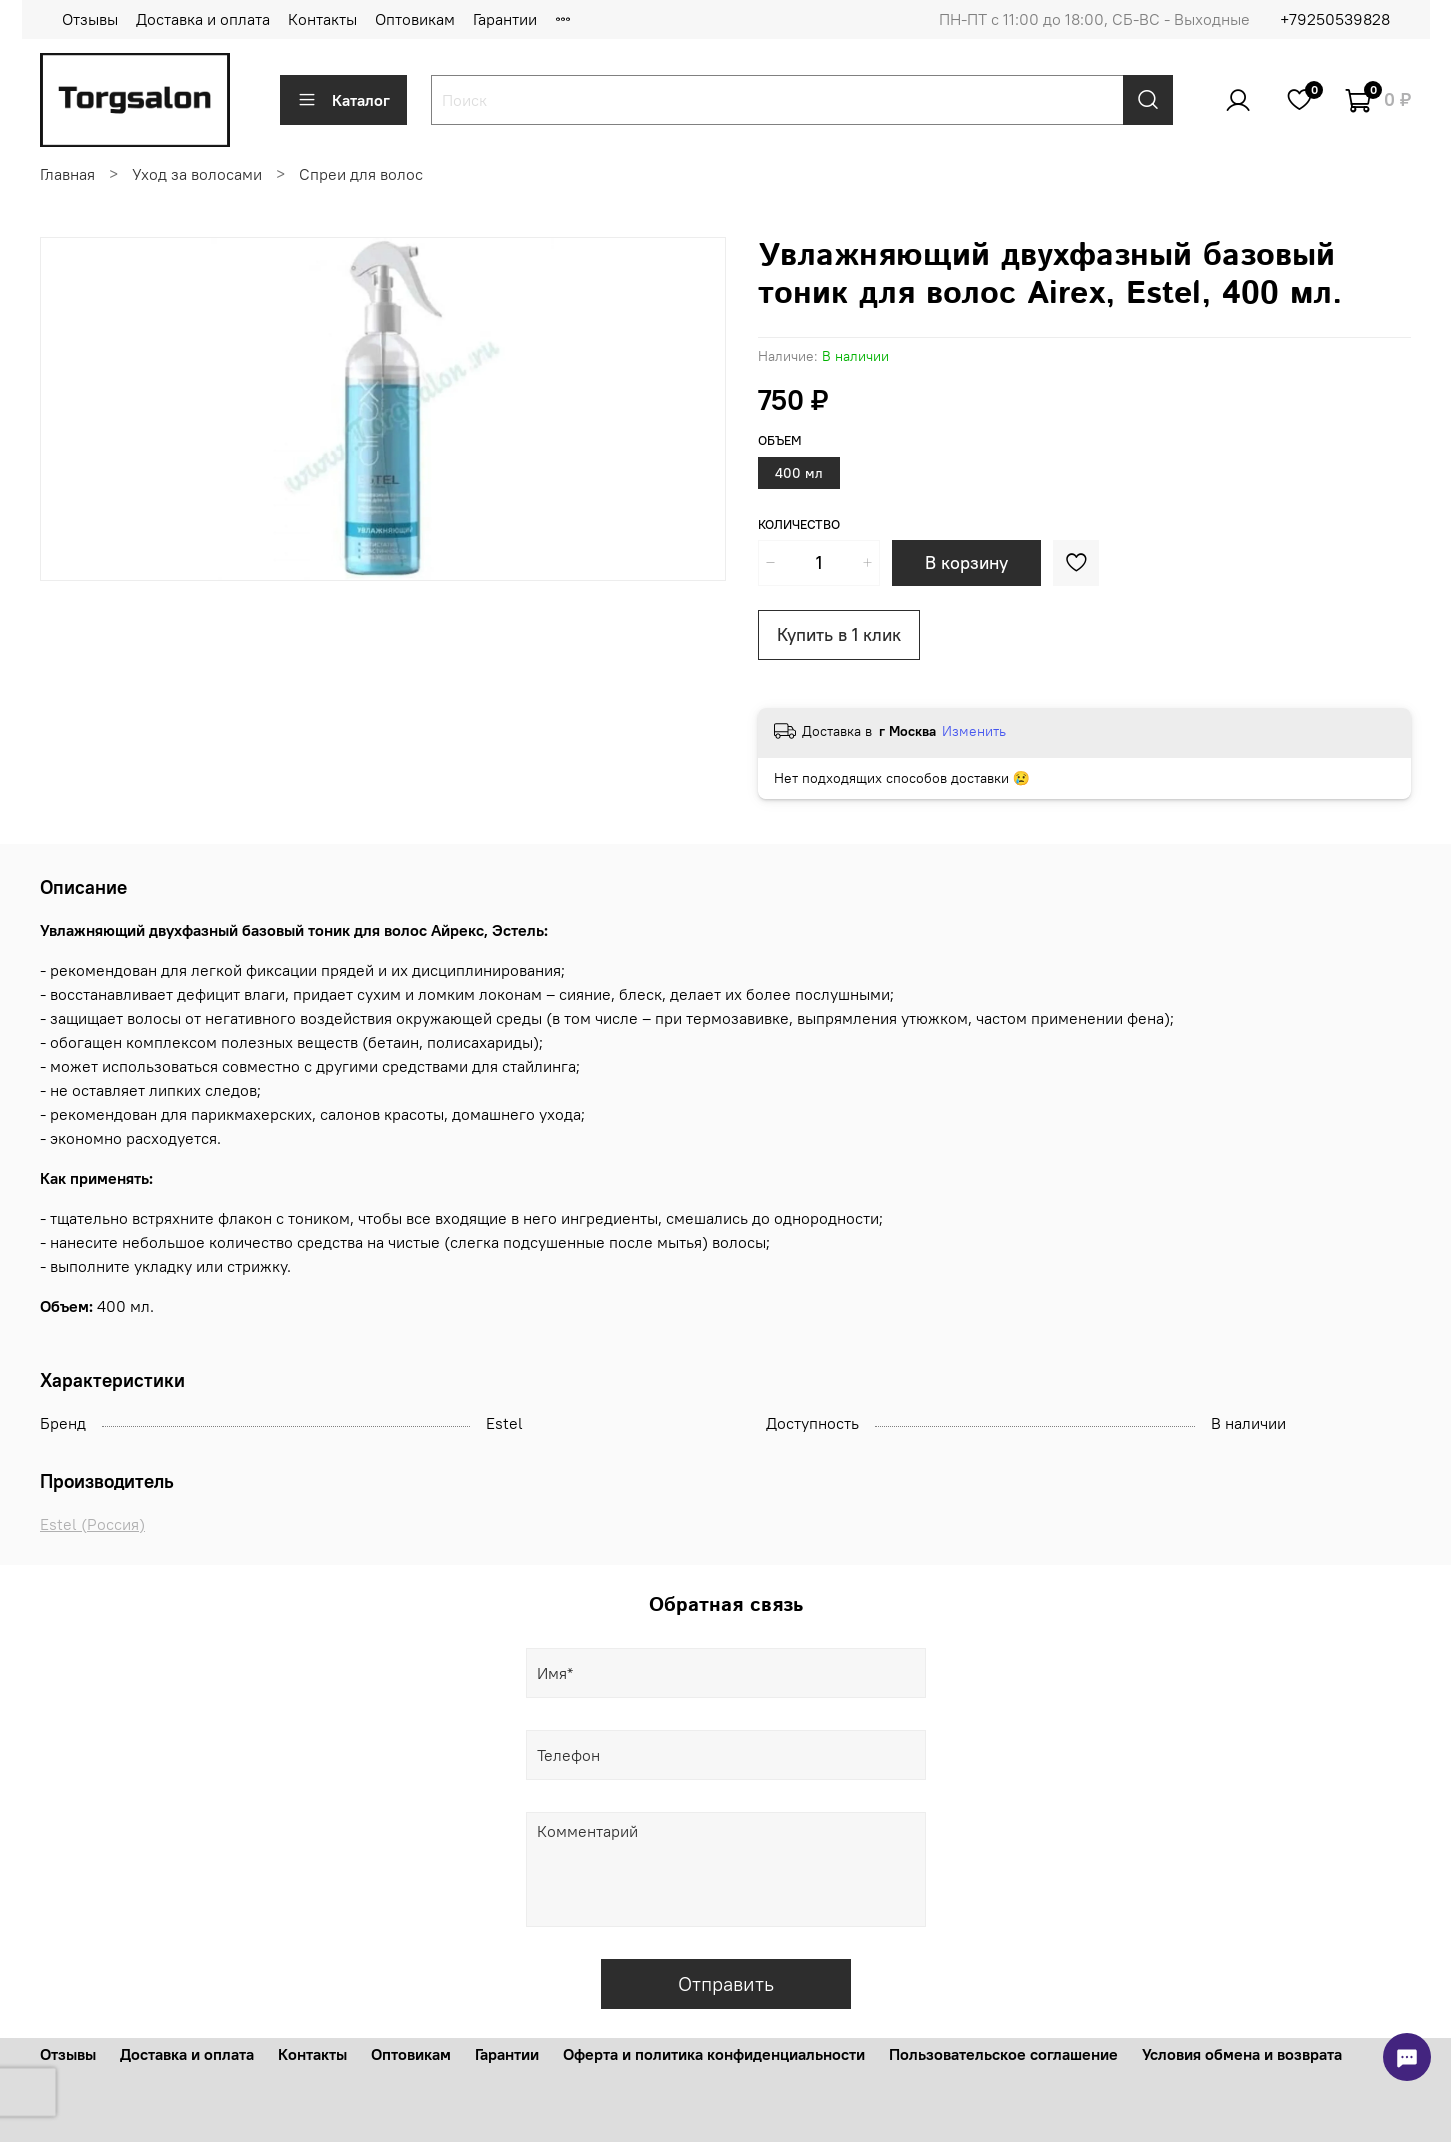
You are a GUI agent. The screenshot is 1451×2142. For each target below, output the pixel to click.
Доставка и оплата (203, 19)
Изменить (974, 731)
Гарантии (505, 19)
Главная (67, 174)
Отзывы (90, 19)
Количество (799, 524)
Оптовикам (415, 19)
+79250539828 (1335, 19)
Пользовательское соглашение (1003, 2054)
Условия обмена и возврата (1242, 2054)
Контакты (322, 19)
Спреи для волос (361, 174)
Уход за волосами (197, 174)
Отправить (726, 1983)
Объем (780, 440)
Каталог (343, 100)
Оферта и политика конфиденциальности (714, 2054)
